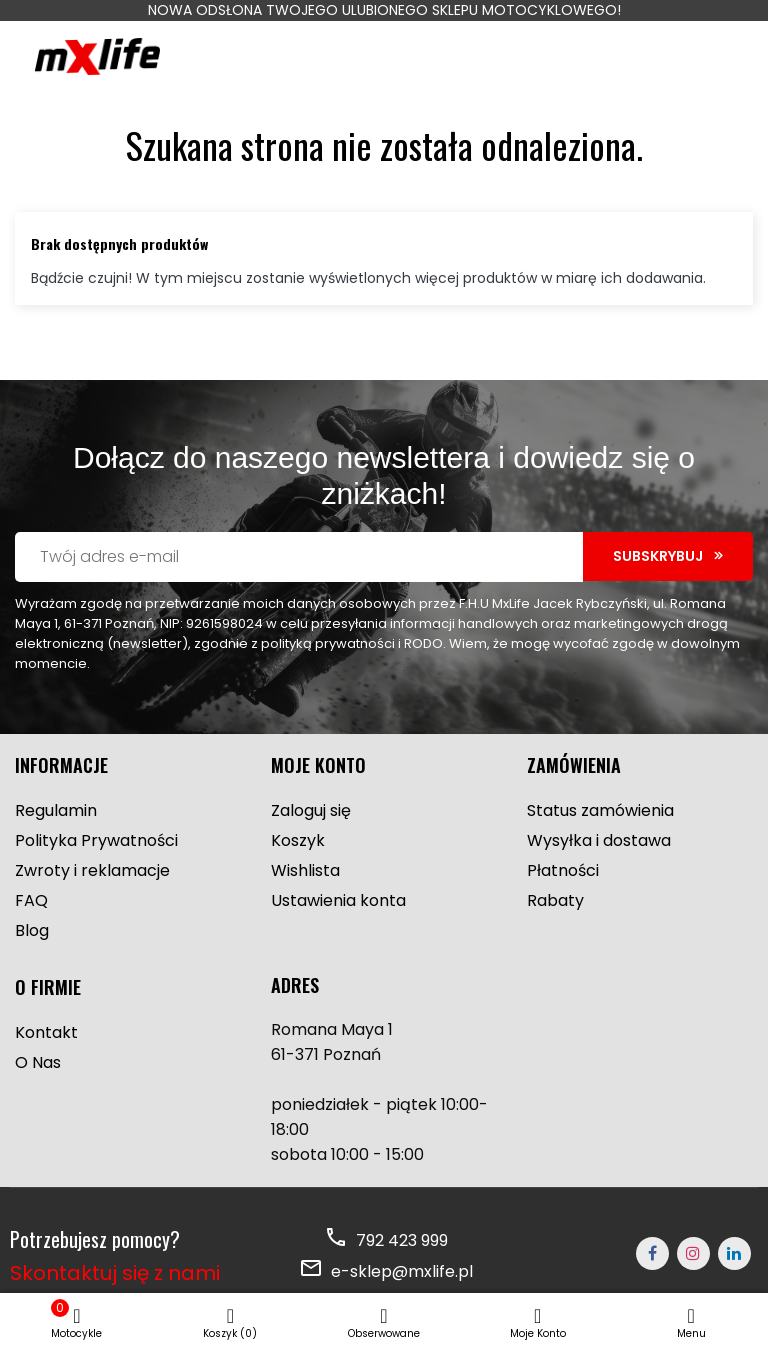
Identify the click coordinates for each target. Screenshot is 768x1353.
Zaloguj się (311, 810)
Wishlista (305, 870)
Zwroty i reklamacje (92, 870)
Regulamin (56, 810)
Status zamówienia (600, 810)
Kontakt (46, 1032)
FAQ (31, 900)
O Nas (38, 1062)
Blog (32, 930)
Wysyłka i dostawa (599, 840)
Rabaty (555, 900)
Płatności (563, 870)
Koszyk (298, 840)
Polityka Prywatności (96, 840)
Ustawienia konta (338, 900)
